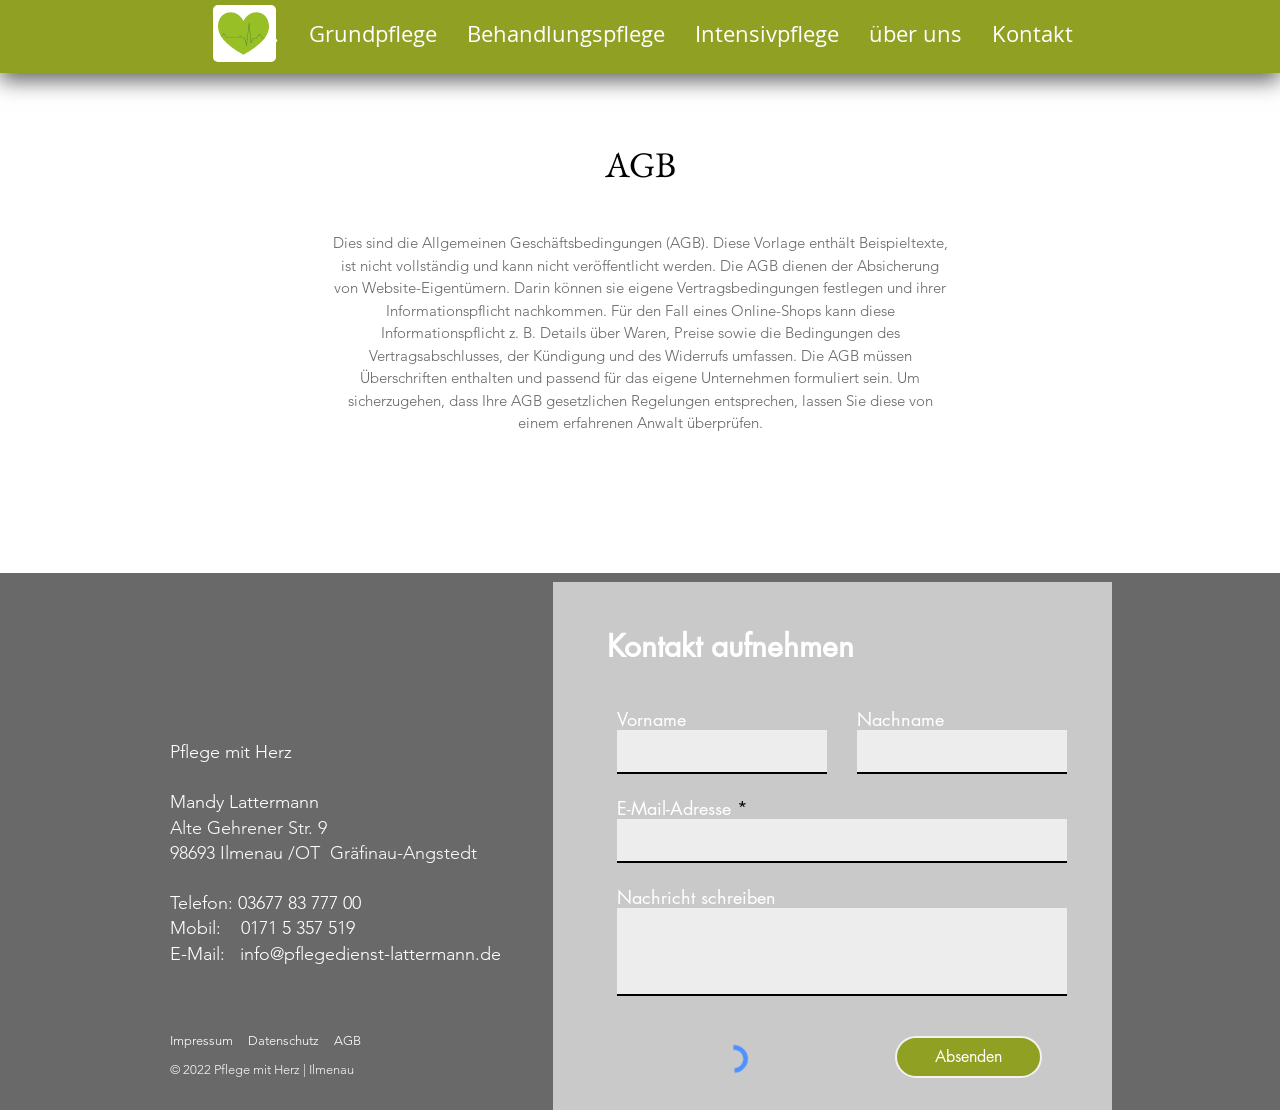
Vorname (651, 719)
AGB (346, 1040)
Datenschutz (285, 1040)
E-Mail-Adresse (674, 808)
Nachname (900, 719)
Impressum (201, 1040)
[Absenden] (968, 1057)
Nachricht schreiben (696, 897)
